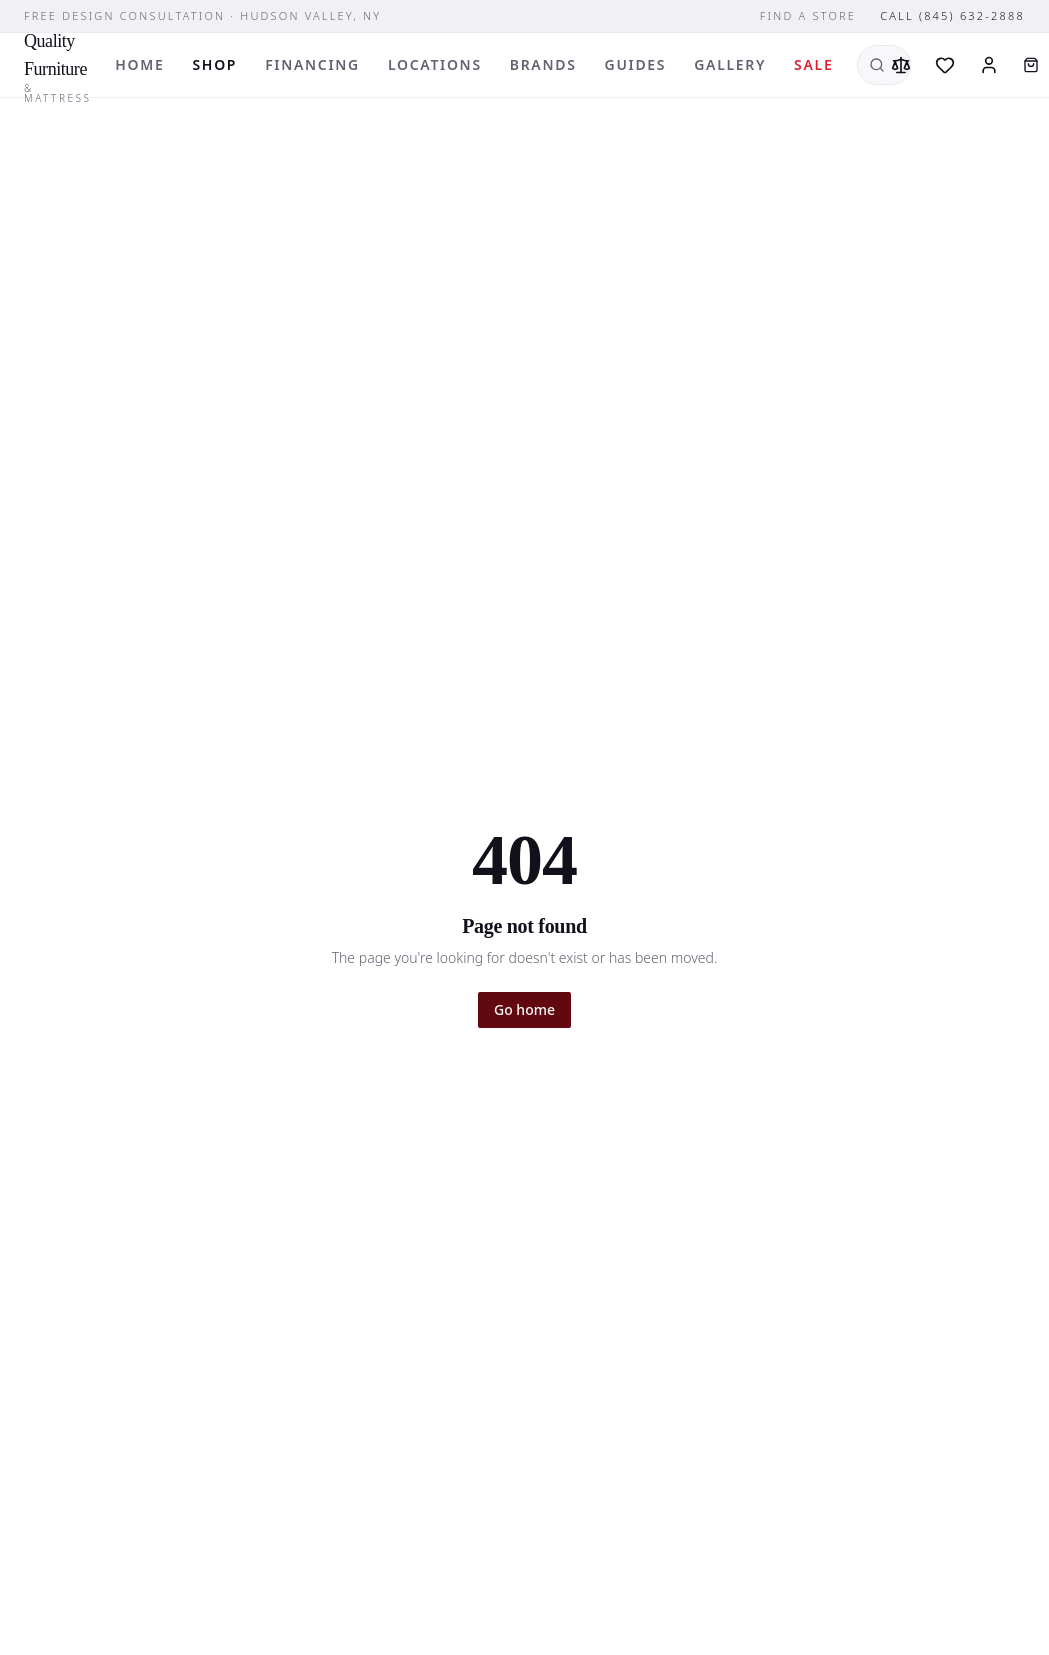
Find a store (808, 15)
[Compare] (901, 65)
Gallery (730, 64)
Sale (813, 64)
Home (139, 64)
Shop (214, 64)
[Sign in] (989, 65)
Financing (312, 64)
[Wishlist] (945, 65)
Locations (435, 64)
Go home (524, 1009)
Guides (636, 64)
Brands (543, 64)
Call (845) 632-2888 (952, 15)
